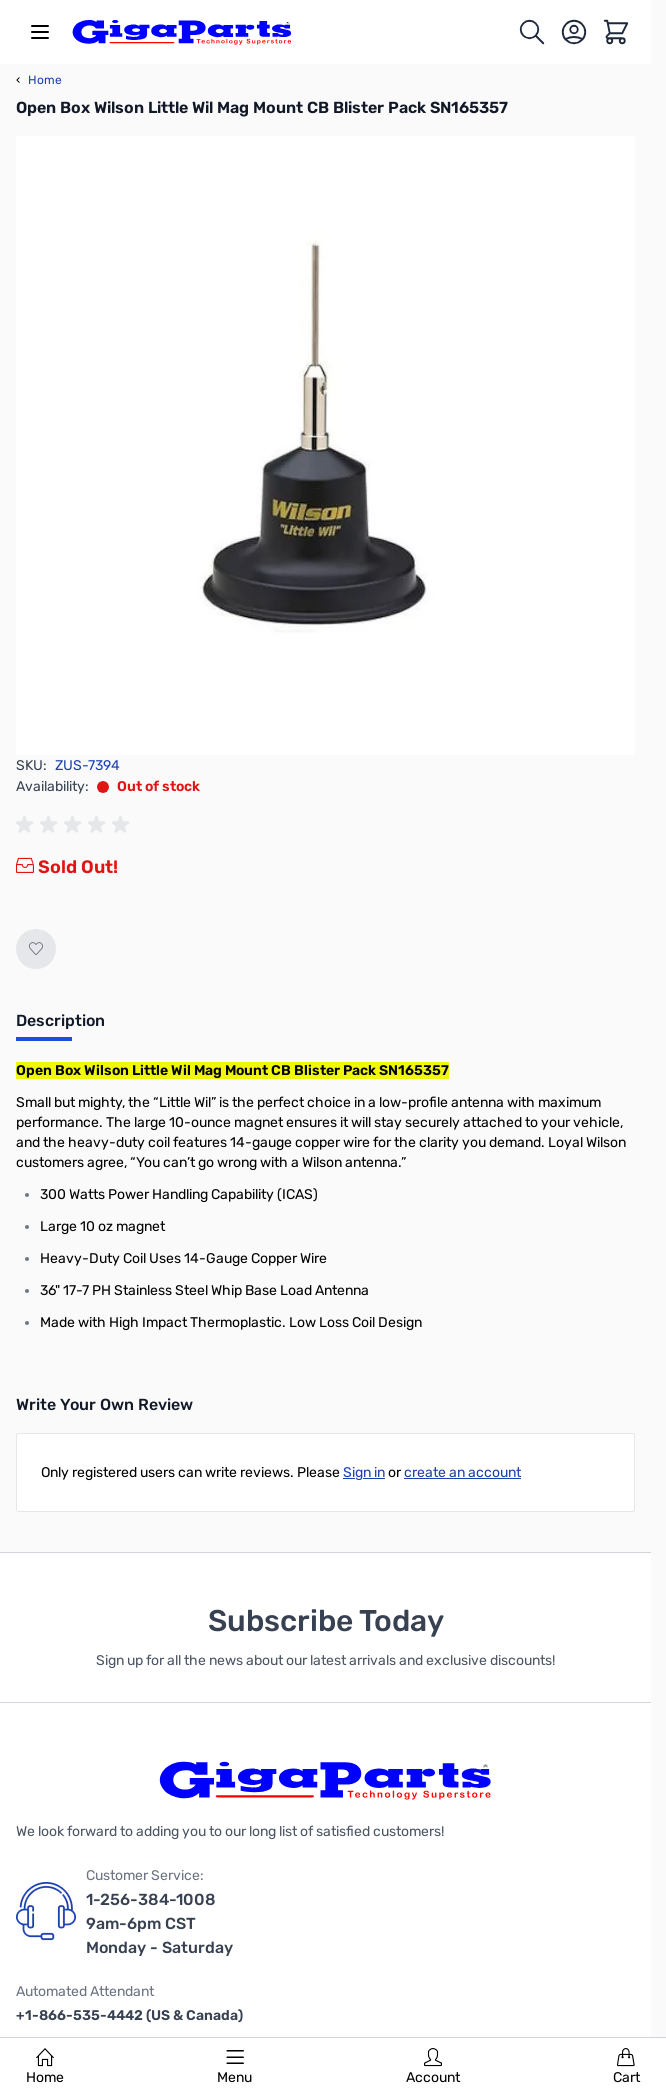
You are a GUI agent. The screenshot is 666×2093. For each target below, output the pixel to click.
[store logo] (182, 32)
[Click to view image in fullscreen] (325, 445)
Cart (626, 2067)
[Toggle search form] (532, 32)
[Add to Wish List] (36, 949)
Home (45, 2067)
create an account (462, 1472)
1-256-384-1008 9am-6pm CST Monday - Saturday (159, 1923)
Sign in (364, 1472)
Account (433, 2067)
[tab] (60, 1027)
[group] (76, 825)
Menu (234, 2067)
